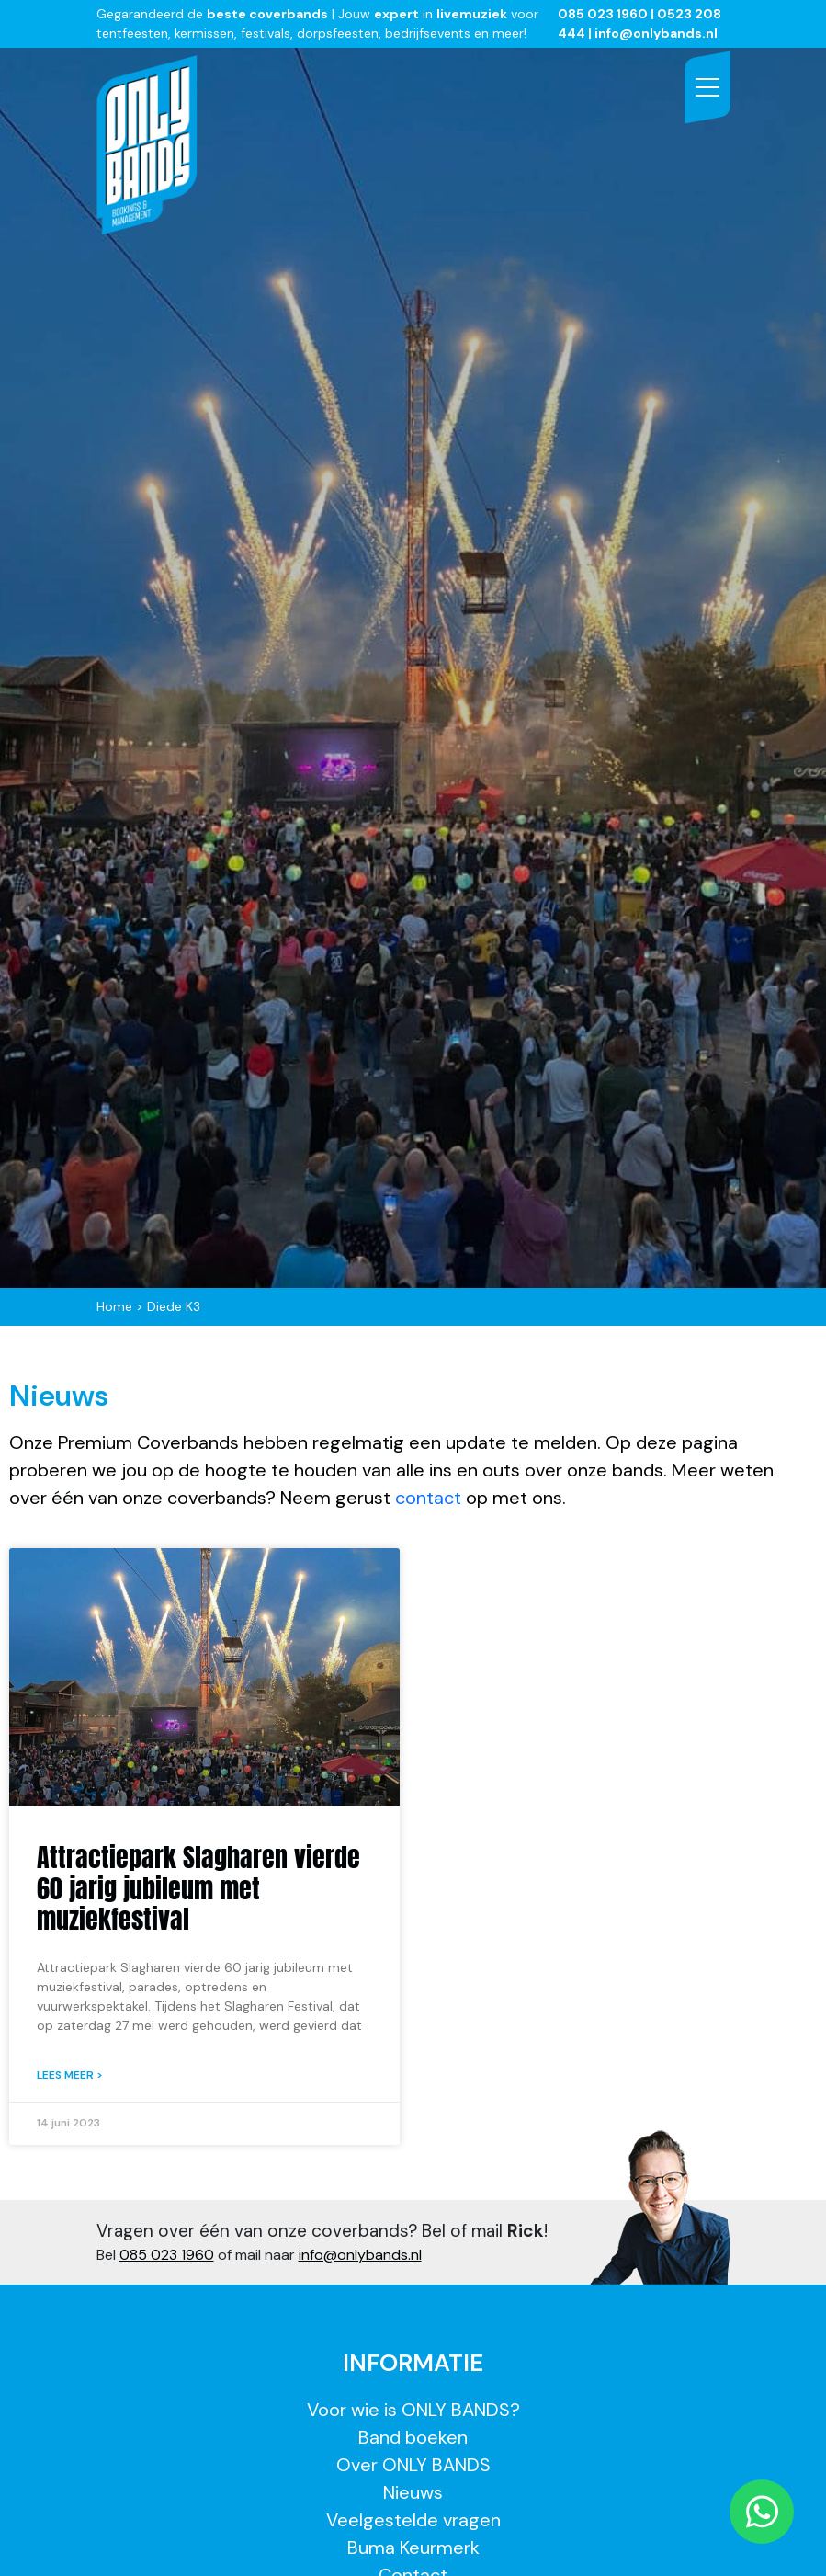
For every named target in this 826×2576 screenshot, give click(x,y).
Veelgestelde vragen (413, 2520)
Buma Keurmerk (413, 2547)
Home (114, 1306)
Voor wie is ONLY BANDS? (413, 2410)
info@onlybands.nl (360, 2254)
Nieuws (413, 2492)
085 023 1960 (603, 14)
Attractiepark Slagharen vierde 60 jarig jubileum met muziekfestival (198, 1888)
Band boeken (413, 2437)
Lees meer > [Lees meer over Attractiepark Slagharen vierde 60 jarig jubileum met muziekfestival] (70, 2075)
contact (430, 1498)
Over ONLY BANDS (413, 2465)
